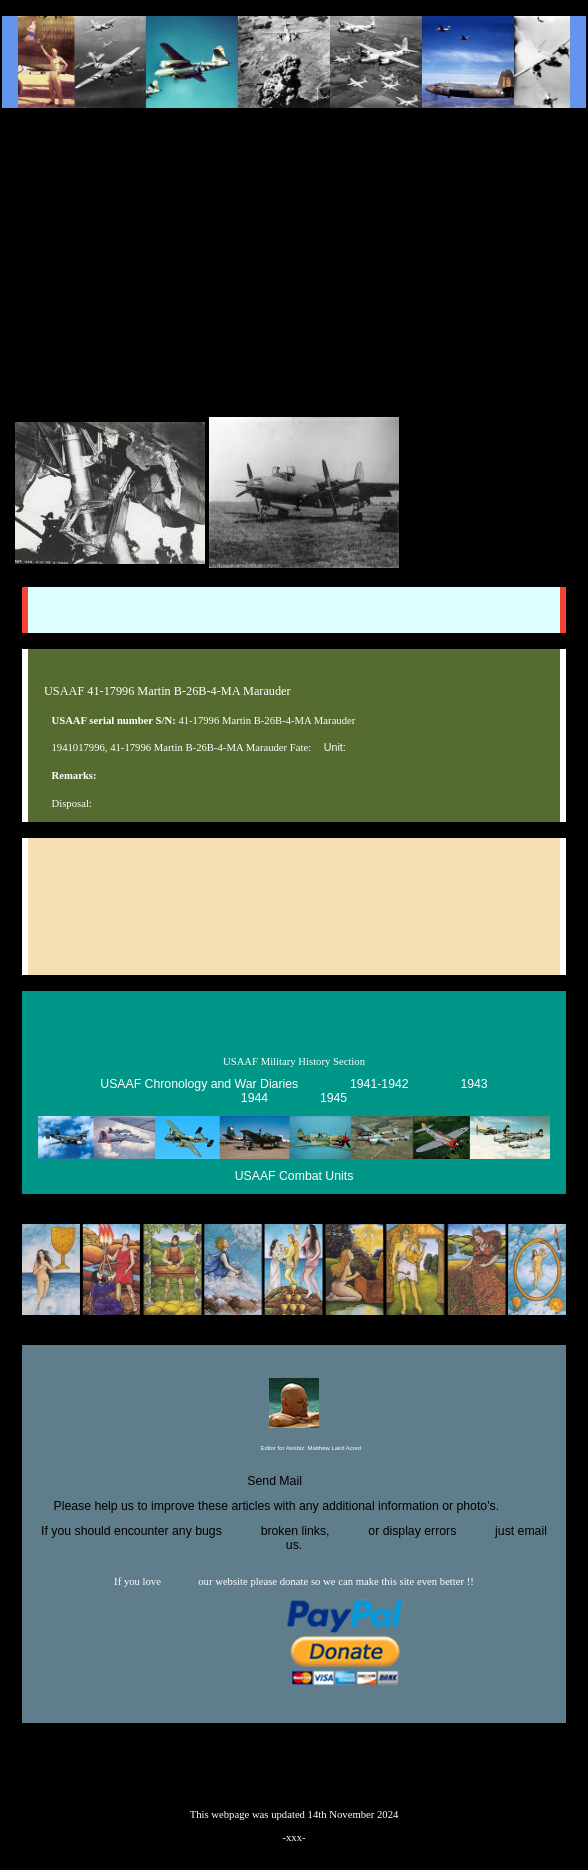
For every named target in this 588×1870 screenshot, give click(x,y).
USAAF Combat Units (294, 1176)
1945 (333, 1098)
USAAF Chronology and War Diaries (199, 1084)
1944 (254, 1098)
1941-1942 (379, 1084)
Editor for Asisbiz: (294, 1449)
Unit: (335, 747)
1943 (473, 1084)
